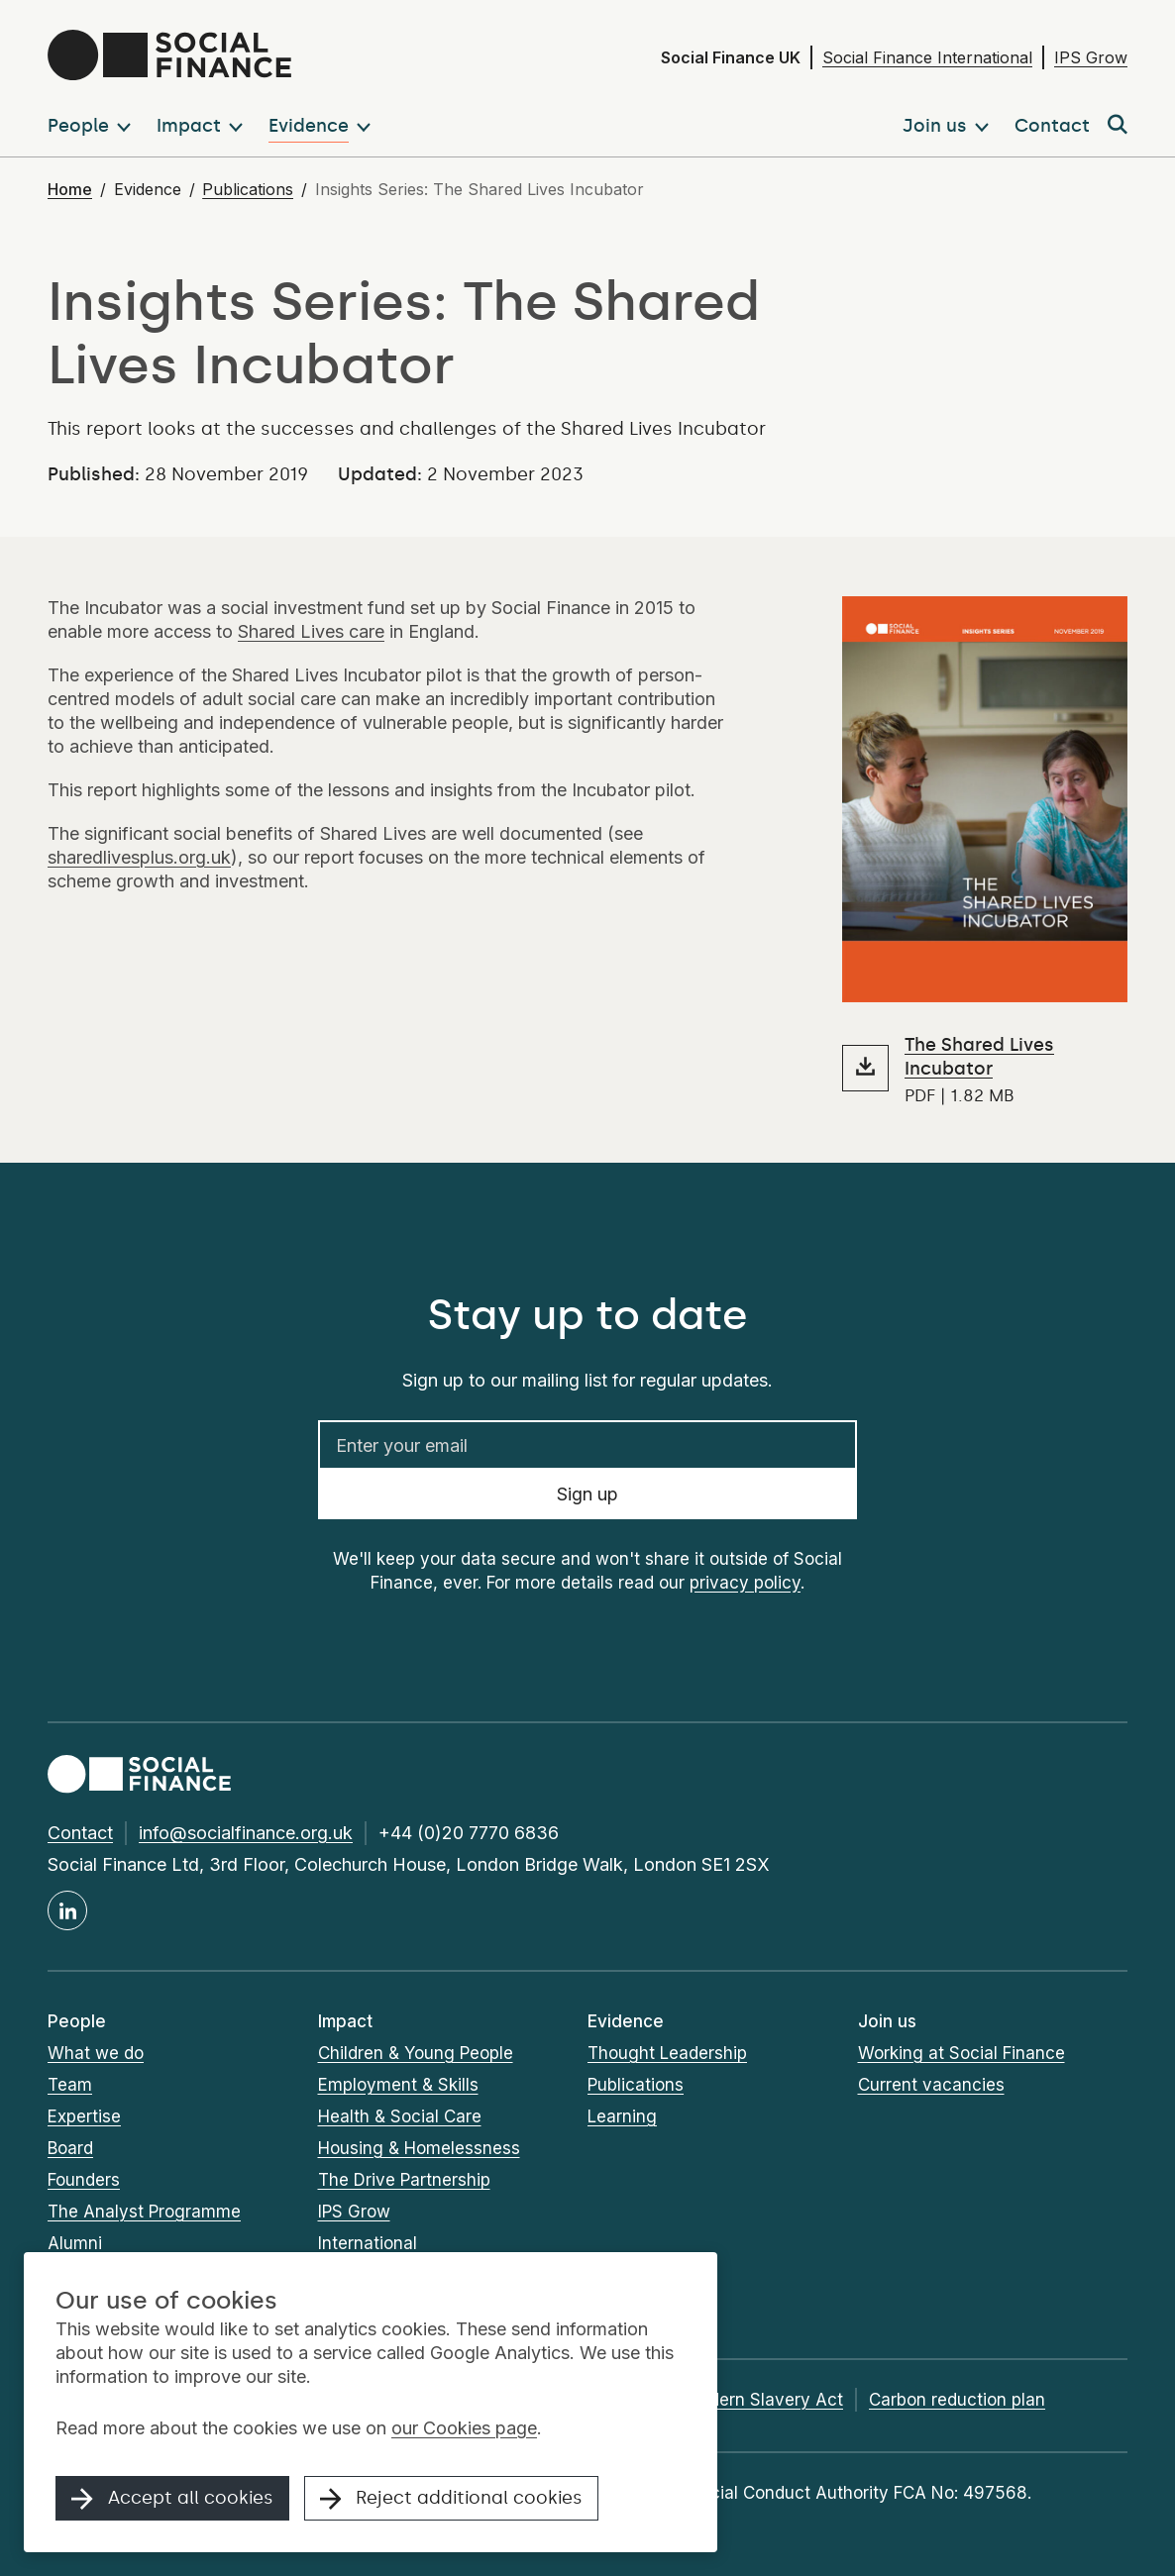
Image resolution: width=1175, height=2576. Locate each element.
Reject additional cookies (452, 2499)
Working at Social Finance (961, 2053)
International (367, 2243)
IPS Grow (1090, 57)
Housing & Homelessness (419, 2148)
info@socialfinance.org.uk (246, 1832)
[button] (93, 126)
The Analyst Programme (144, 2211)
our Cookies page (464, 2428)
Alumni (75, 2243)
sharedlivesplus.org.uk (139, 857)
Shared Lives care (311, 631)
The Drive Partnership (404, 2180)
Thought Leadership (667, 2053)
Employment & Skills (398, 2085)
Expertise (84, 2116)
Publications (247, 189)
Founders (84, 2180)
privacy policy (745, 1583)
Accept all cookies (172, 2499)
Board (70, 2148)
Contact (80, 1832)
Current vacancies (931, 2085)
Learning (622, 2116)
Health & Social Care (399, 2116)
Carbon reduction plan (957, 2400)
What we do (96, 2053)
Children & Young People (415, 2053)
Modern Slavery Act (764, 2400)
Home (70, 189)
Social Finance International (927, 57)
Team (70, 2085)
